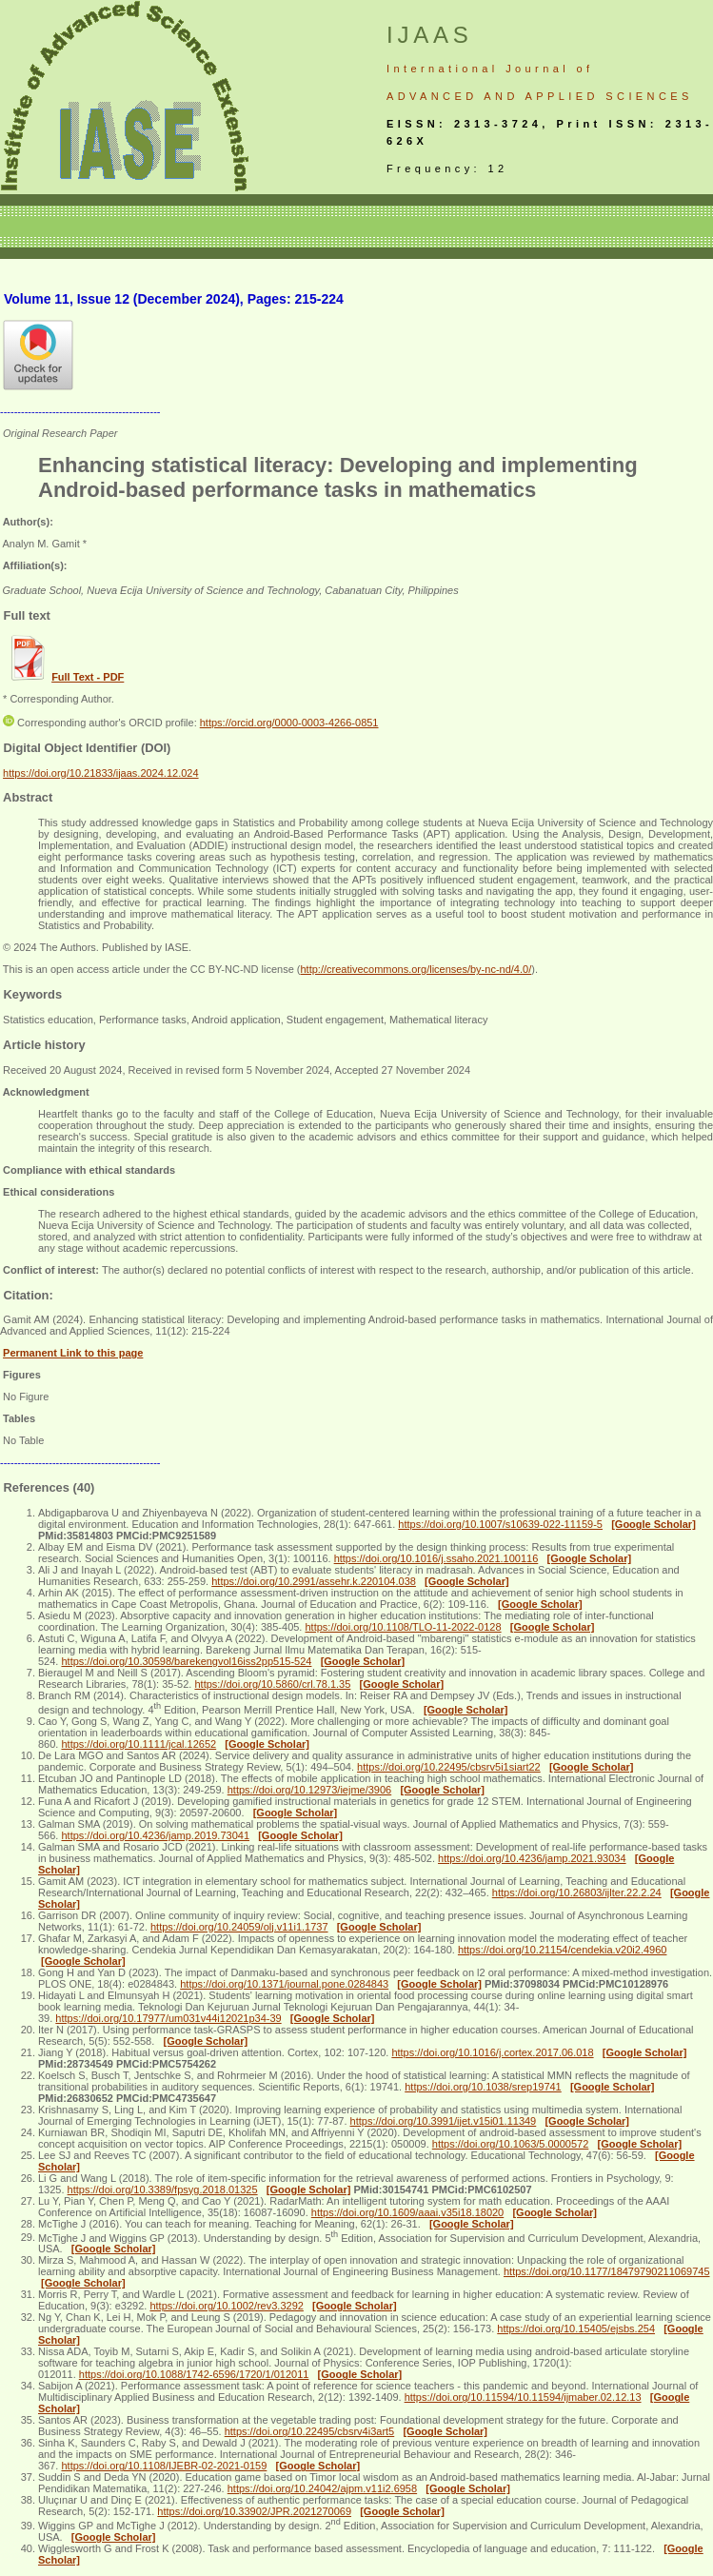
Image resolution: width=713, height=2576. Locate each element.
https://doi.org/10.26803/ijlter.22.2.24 (577, 1892)
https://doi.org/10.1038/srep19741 (483, 2086)
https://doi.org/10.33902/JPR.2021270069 (254, 2511)
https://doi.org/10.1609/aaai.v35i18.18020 (407, 2212)
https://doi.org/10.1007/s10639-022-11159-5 (500, 1524)
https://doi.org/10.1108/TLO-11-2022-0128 (403, 1627)
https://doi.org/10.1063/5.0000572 (510, 2144)
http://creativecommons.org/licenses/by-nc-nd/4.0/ (415, 969)
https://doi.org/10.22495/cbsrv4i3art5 (310, 2431)
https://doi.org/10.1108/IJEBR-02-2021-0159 (164, 2465)
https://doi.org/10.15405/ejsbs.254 (576, 2328)
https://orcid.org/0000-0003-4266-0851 (289, 722)
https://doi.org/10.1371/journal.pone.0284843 (284, 1984)
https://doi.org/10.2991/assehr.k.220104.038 (313, 1581)
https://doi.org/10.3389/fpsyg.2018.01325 (163, 2189)
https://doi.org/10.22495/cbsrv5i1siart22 (449, 1767)
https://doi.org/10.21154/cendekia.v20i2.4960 (562, 1949)
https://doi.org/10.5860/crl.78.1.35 (272, 1684)
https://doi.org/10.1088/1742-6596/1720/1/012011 (194, 2374)
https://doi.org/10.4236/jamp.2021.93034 (532, 1858)
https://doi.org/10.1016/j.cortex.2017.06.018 (492, 2052)
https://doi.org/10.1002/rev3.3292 (226, 2305)
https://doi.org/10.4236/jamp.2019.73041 (155, 1835)
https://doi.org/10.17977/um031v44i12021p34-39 (168, 2018)
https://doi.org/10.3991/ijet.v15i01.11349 (443, 2121)
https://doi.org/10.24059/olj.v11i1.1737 (239, 1926)
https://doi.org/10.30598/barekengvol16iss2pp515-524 (186, 1661)
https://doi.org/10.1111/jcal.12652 (138, 1744)
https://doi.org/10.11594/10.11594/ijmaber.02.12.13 (523, 2397)
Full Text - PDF (87, 677)
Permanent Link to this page (73, 1352)
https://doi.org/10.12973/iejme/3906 (309, 1789)
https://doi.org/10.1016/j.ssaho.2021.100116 (436, 1558)
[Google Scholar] (653, 1524)
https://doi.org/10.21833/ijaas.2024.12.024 (101, 773)
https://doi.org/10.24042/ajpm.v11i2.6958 (322, 2488)
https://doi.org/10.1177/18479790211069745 (607, 2271)
